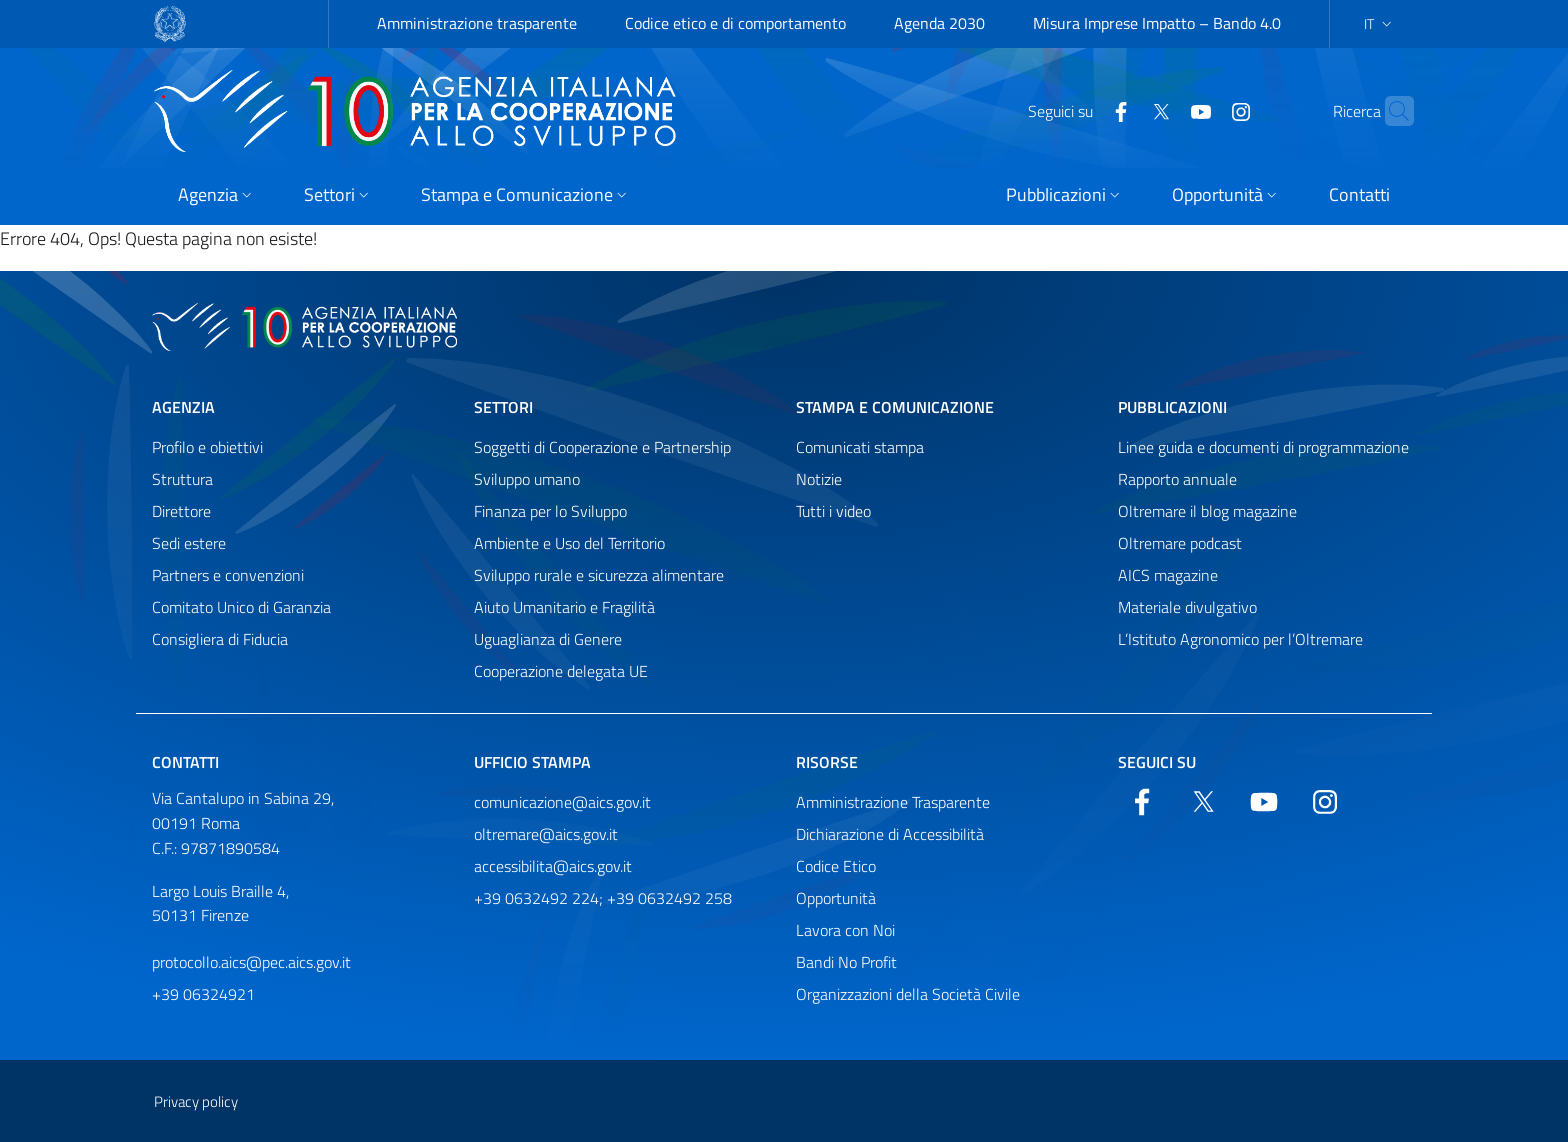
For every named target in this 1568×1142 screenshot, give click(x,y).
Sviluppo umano (527, 479)
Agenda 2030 (939, 23)
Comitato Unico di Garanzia (241, 607)
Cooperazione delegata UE (561, 671)
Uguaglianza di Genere (548, 639)
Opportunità (836, 898)
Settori (503, 407)
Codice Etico (836, 866)
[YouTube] (1162, 110)
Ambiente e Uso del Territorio (569, 543)
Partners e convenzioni (228, 575)
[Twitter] (1122, 110)
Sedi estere (189, 543)
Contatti (185, 762)
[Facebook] (1082, 110)
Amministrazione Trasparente (893, 802)
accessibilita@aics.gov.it (553, 866)
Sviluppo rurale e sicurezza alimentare (599, 575)
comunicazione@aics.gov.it (562, 802)
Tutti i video (833, 511)
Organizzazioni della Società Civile (908, 994)
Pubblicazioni (1172, 407)
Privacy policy (196, 1101)
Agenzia (183, 407)
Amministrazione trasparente (477, 23)
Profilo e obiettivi (207, 447)
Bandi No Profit (846, 962)
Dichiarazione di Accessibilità (890, 834)
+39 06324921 (203, 994)
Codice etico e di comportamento (735, 23)
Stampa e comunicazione (895, 407)
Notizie (819, 479)
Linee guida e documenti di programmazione (1263, 447)
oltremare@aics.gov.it (546, 834)
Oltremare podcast (1180, 543)
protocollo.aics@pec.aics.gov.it (251, 962)
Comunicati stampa (860, 447)
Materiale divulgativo (1187, 607)
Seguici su (1157, 762)
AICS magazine (1168, 575)
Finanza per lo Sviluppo (550, 511)
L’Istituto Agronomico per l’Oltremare (1240, 639)
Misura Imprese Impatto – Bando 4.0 (1157, 23)
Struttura (182, 479)
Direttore (181, 511)
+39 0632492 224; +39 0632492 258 (603, 898)
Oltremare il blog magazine (1207, 511)
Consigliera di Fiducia (220, 639)
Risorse (827, 762)
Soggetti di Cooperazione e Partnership (602, 447)
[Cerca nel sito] (1390, 111)
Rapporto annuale (1177, 479)
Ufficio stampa (532, 762)
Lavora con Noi (845, 930)
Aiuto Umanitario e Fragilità (564, 607)
